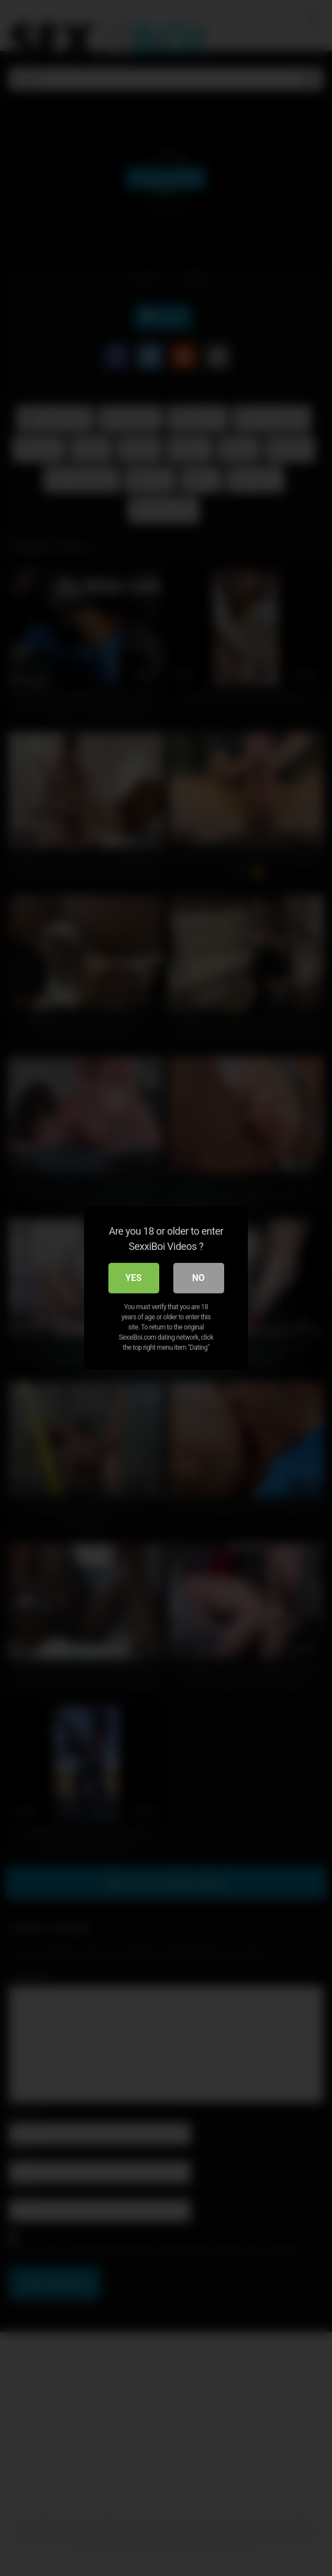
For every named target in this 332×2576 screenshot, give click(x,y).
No (198, 1277)
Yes (133, 1277)
